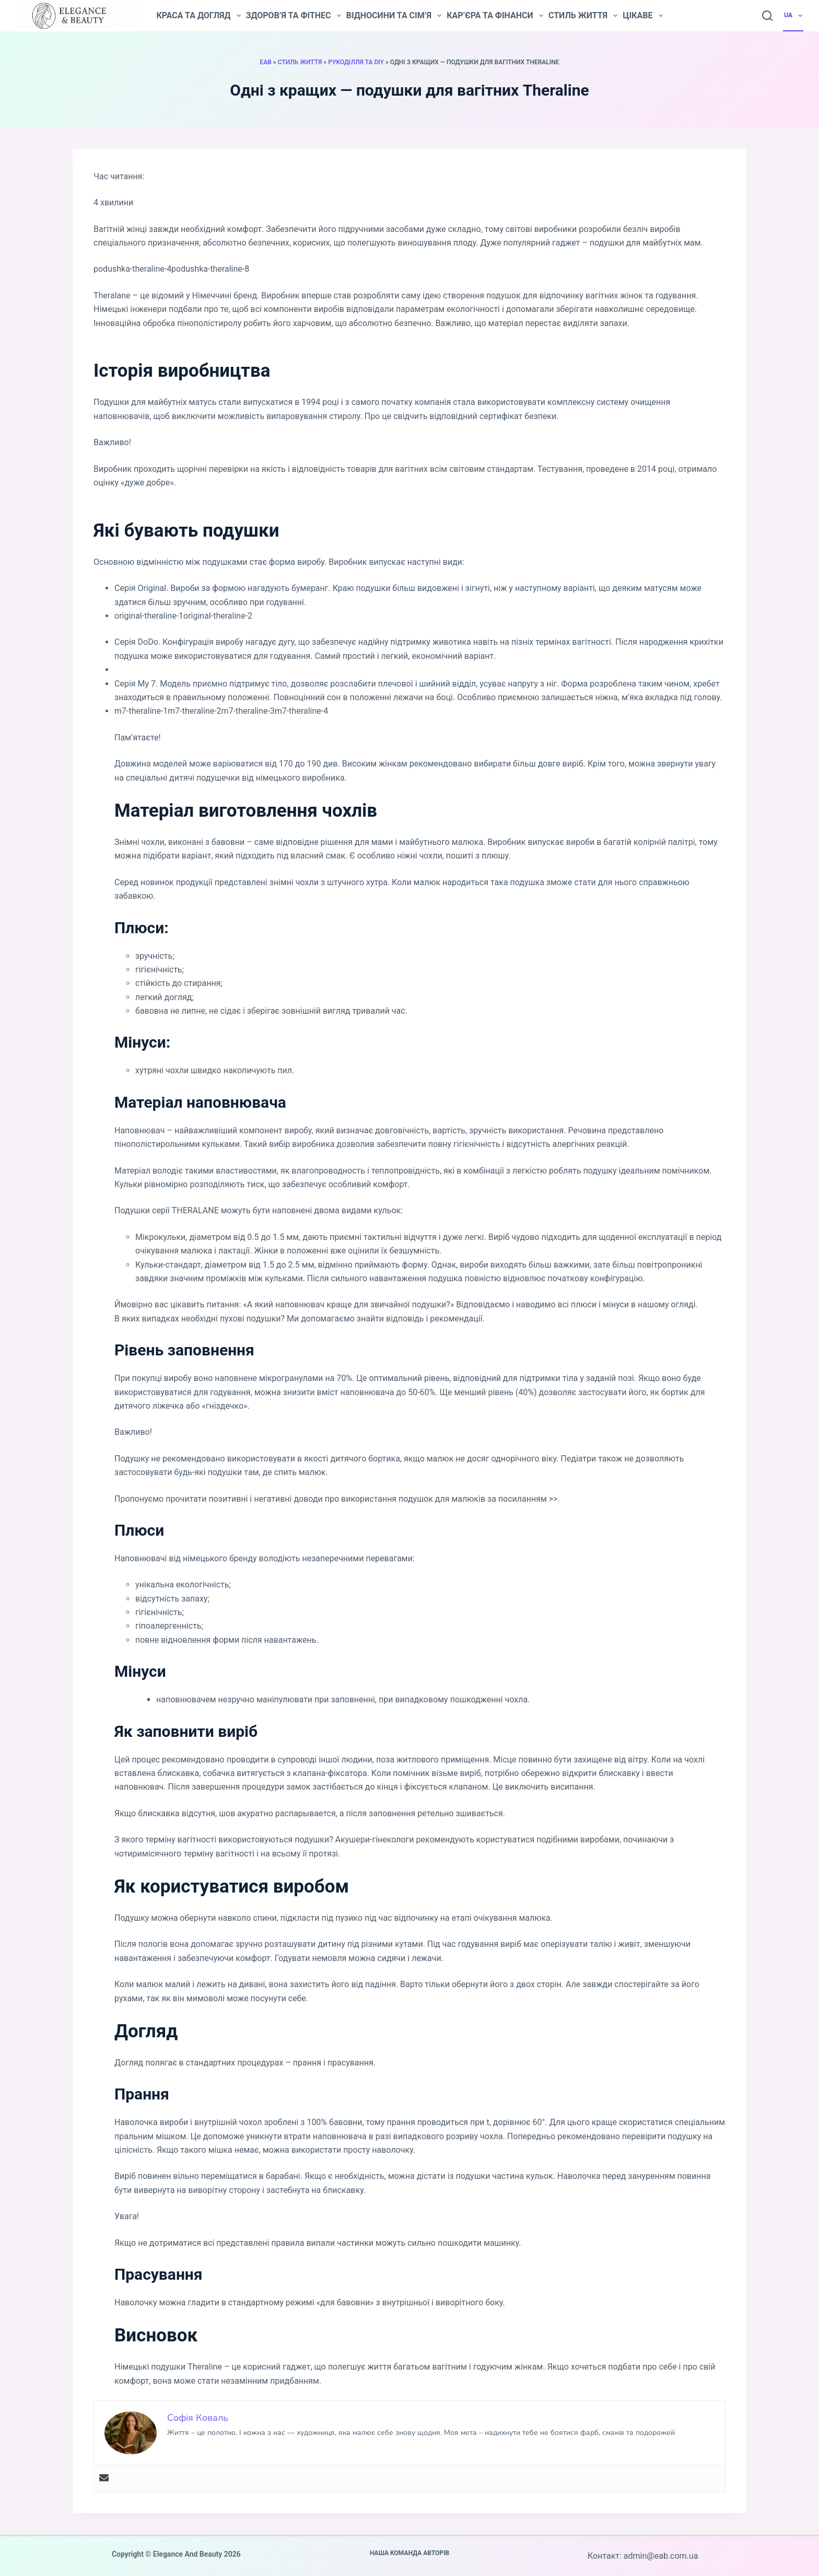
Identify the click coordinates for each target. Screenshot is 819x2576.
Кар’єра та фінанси (495, 15)
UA (793, 15)
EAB (265, 62)
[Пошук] (767, 15)
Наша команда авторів (410, 2553)
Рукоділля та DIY (356, 62)
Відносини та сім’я (393, 15)
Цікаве (642, 15)
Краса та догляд (198, 15)
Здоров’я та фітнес (293, 15)
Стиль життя (582, 15)
